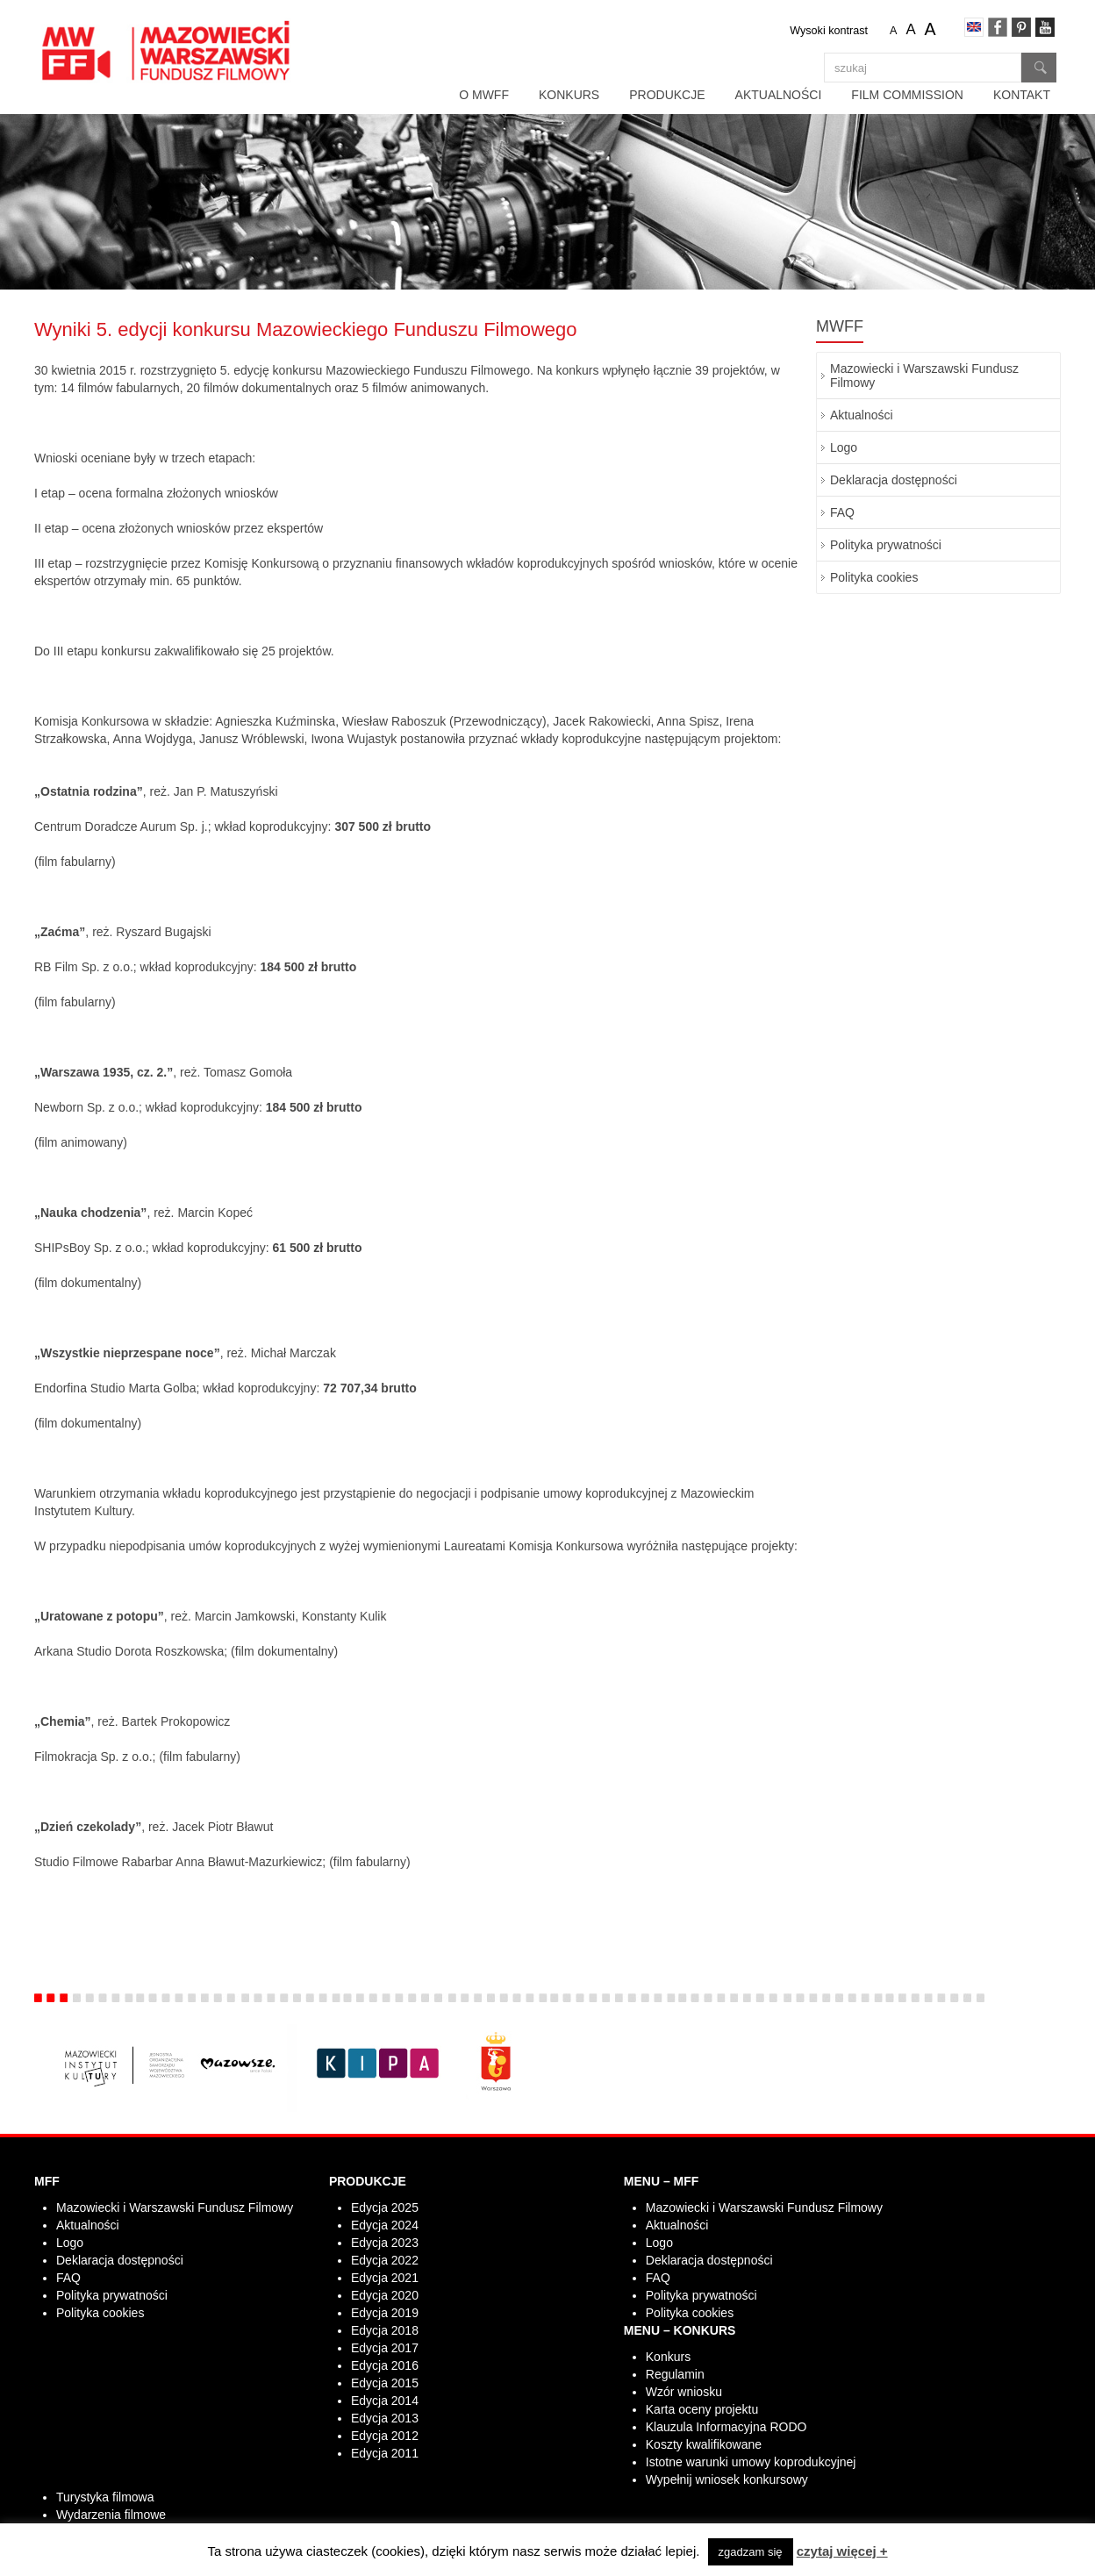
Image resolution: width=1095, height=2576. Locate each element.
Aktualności (778, 95)
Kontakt (1021, 95)
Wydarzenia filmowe (111, 2515)
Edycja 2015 (385, 2383)
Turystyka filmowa (105, 2497)
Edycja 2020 (385, 2295)
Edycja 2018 (385, 2330)
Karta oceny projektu (702, 2409)
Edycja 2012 (385, 2436)
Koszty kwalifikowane (704, 2444)
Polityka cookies (874, 577)
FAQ (842, 512)
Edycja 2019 (385, 2313)
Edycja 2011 (385, 2453)
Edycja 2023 (385, 2243)
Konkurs (569, 95)
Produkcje (667, 95)
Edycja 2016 (385, 2365)
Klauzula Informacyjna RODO (726, 2427)
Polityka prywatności (885, 545)
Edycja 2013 (385, 2418)
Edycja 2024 (385, 2225)
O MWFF (484, 95)
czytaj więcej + (842, 2551)
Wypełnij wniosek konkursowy (727, 2479)
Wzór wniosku (684, 2392)
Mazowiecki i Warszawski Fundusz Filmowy (924, 375)
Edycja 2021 (385, 2278)
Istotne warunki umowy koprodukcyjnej (751, 2462)
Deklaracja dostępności (893, 480)
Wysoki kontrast (829, 31)
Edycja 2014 (385, 2401)
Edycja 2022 (385, 2260)
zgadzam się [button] (751, 2551)
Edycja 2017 (385, 2348)
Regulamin (675, 2374)
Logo (843, 447)
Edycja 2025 (385, 2207)
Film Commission (907, 95)
